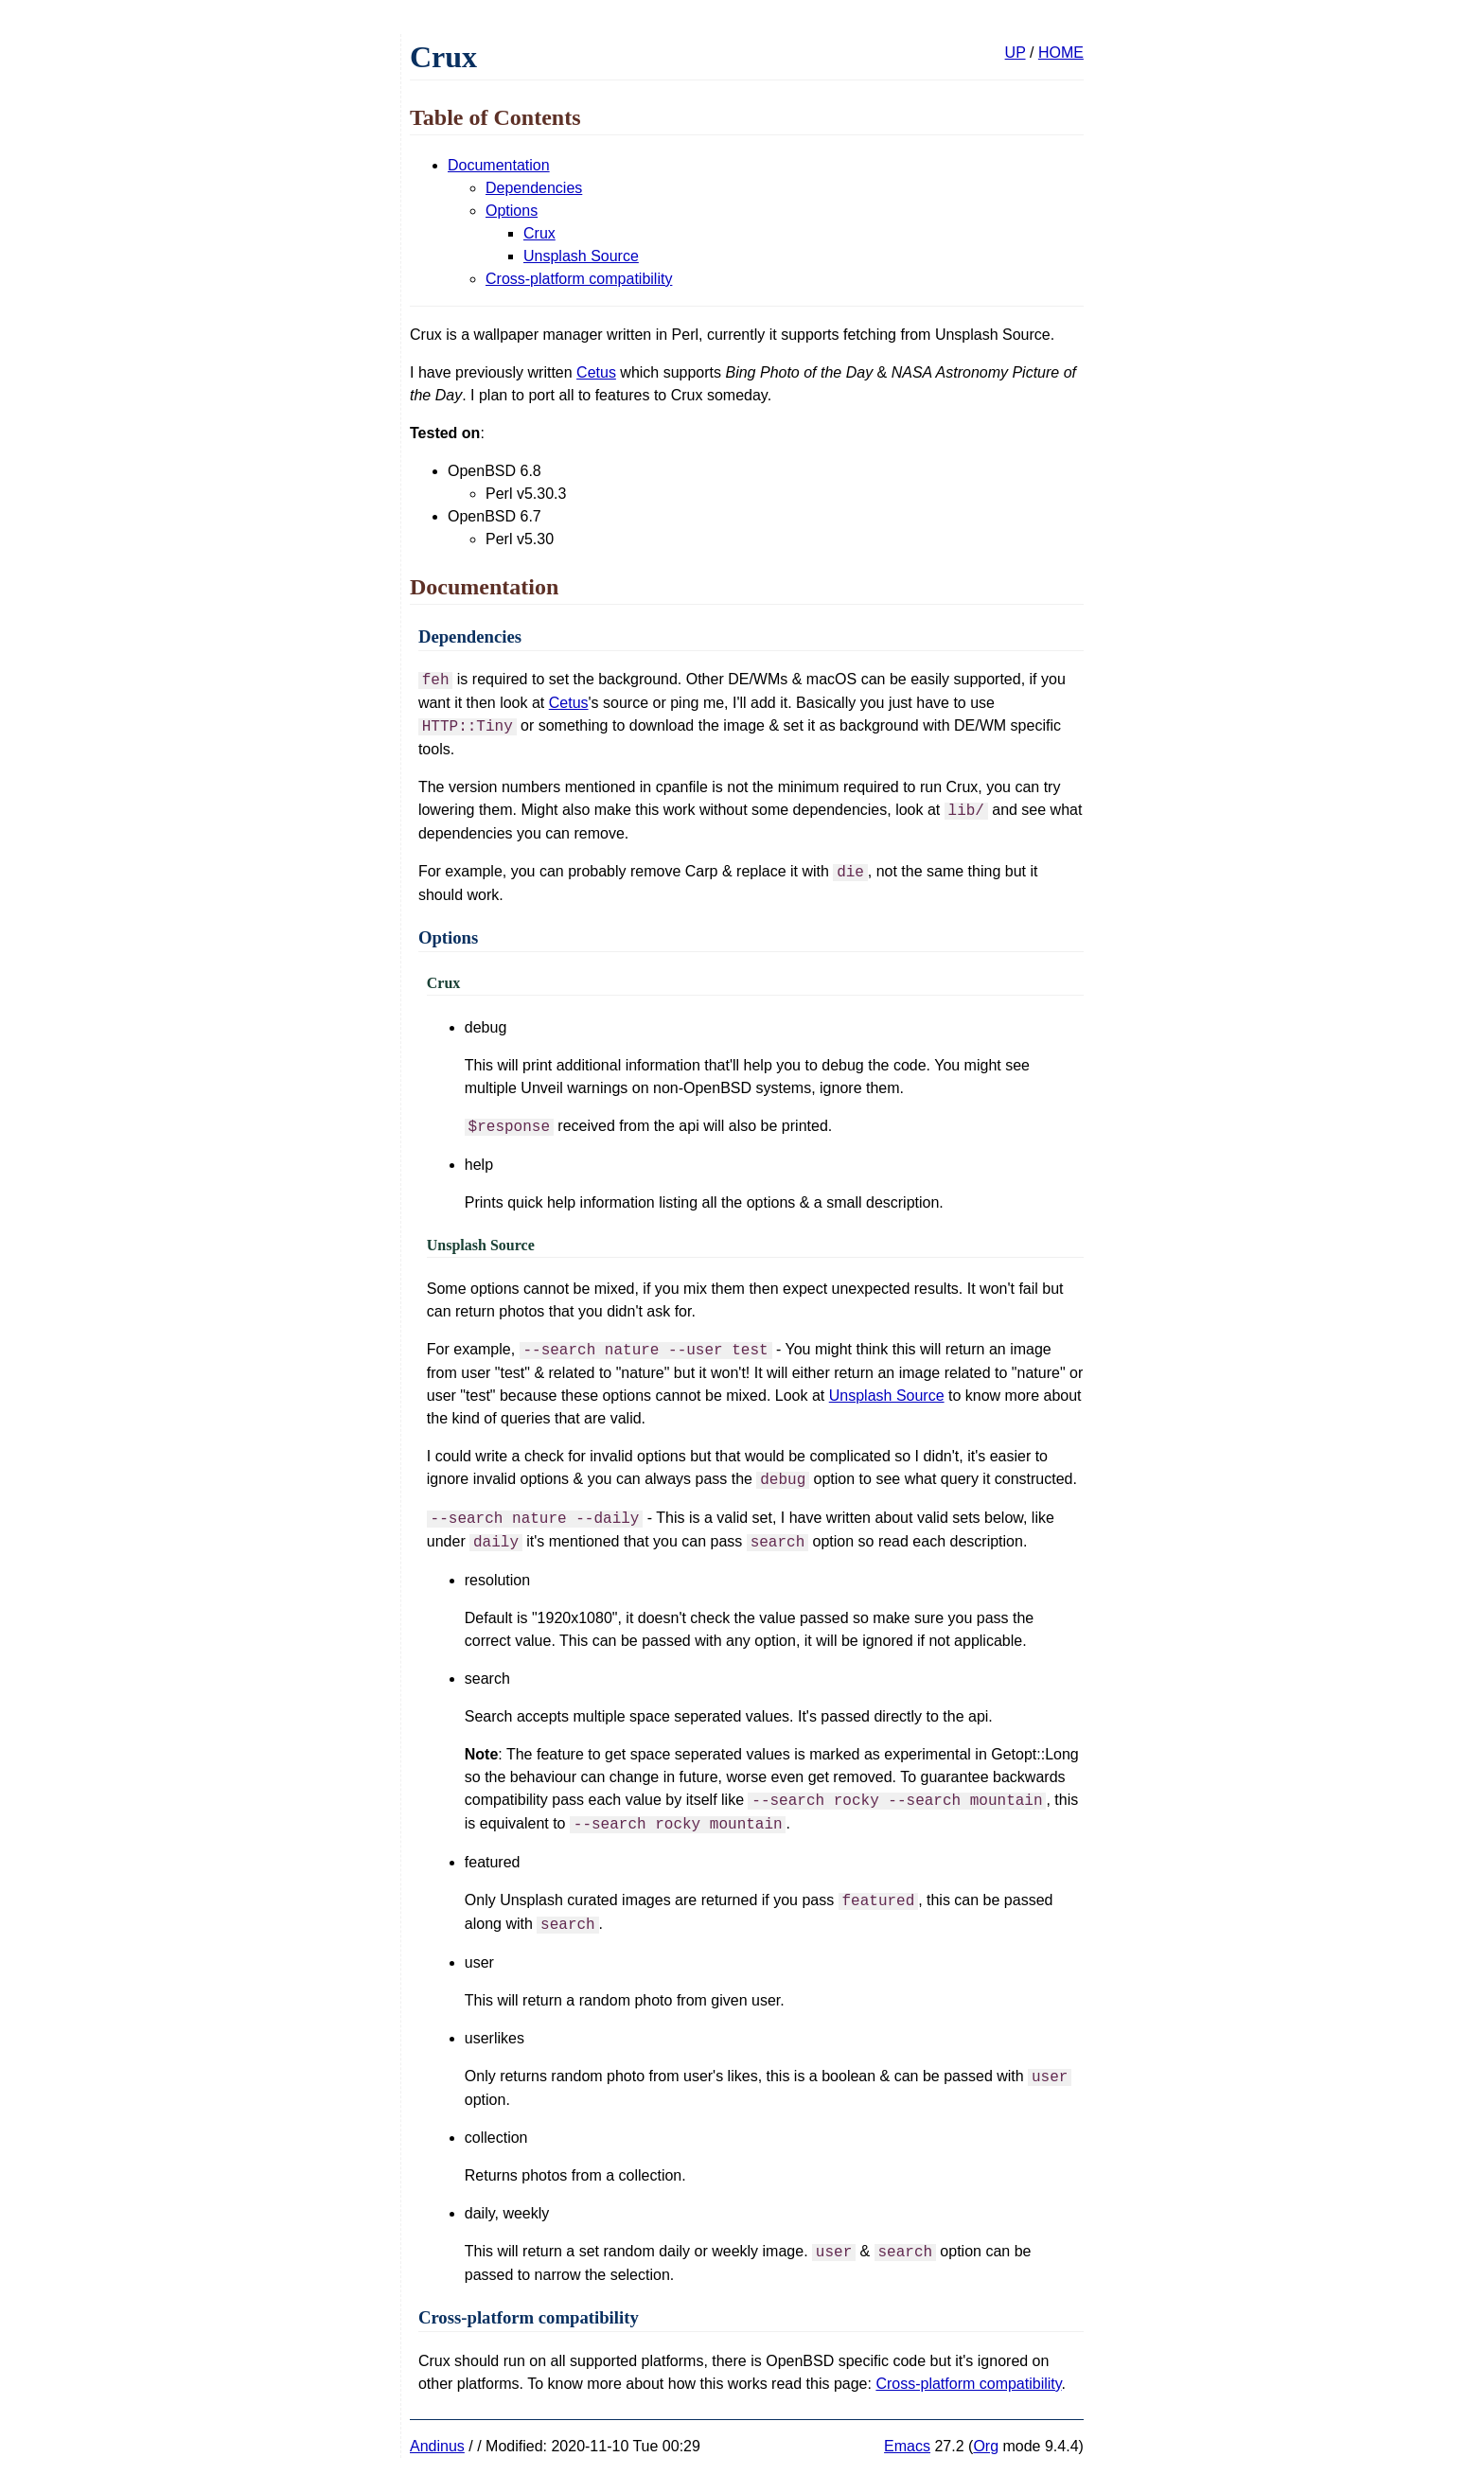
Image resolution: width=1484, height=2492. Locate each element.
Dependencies (534, 188)
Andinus (437, 2446)
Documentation (499, 165)
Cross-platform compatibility (579, 279)
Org (985, 2446)
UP (1015, 52)
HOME (1061, 52)
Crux (539, 233)
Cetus (596, 372)
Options (512, 211)
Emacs (907, 2446)
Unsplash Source (581, 256)
